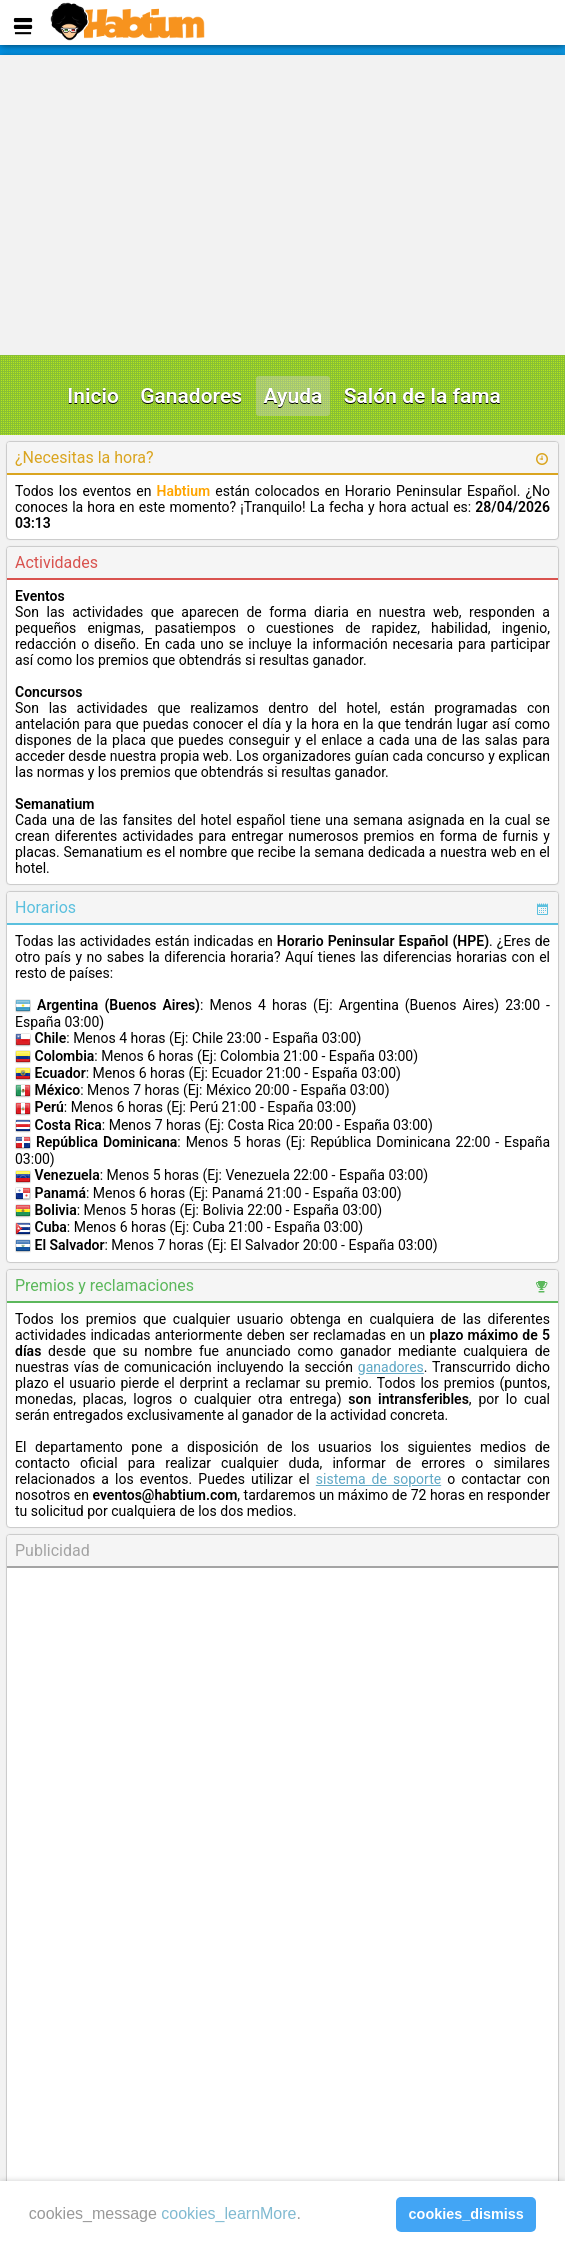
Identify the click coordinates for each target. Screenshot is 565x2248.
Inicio (93, 396)
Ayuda (293, 396)
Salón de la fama (422, 396)
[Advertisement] (276, 205)
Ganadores (191, 396)
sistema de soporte (378, 1479)
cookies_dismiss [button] (466, 2214)
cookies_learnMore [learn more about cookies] (228, 2213)
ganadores (391, 1367)
